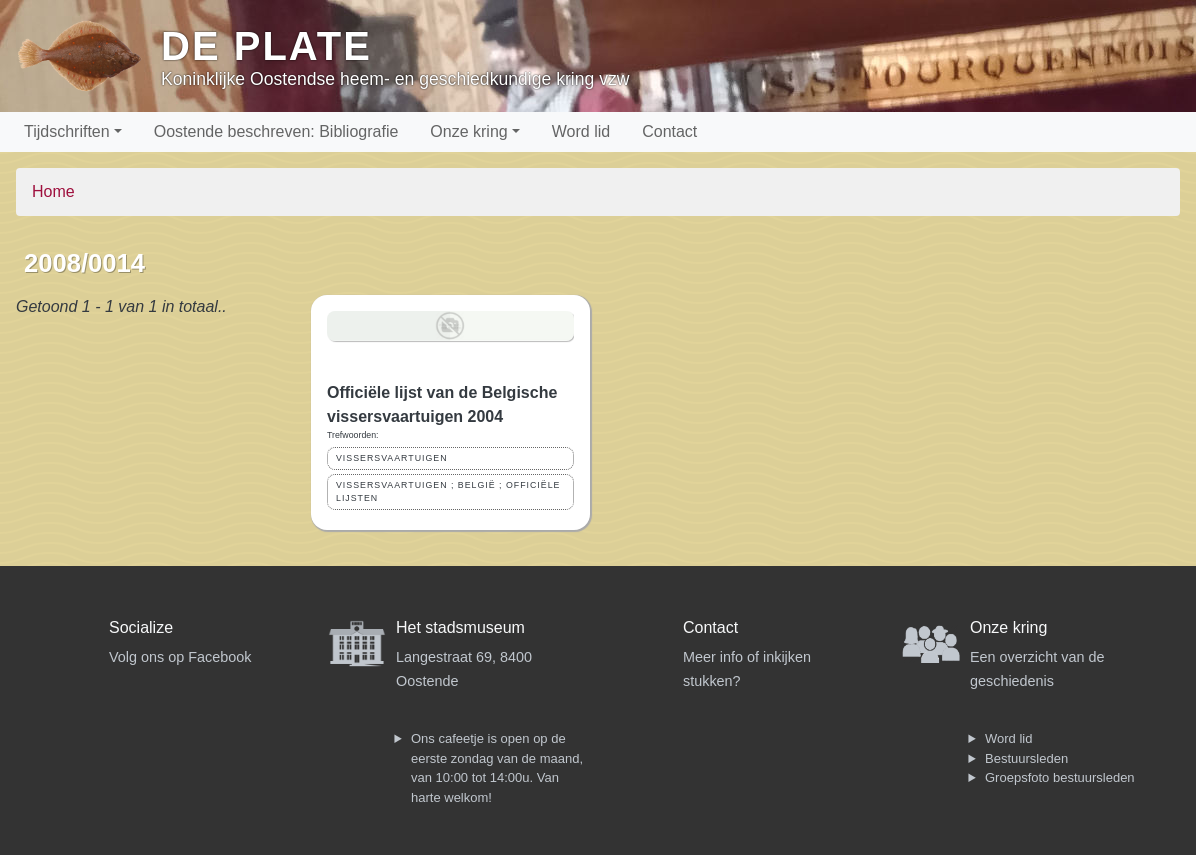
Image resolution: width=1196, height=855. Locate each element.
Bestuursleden (1026, 758)
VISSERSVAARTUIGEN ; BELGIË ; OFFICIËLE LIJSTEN (448, 491)
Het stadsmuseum (460, 627)
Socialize (141, 627)
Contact (669, 131)
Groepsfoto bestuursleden (1060, 777)
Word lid (581, 131)
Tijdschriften (67, 131)
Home (53, 191)
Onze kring (468, 131)
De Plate (266, 46)
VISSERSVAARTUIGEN (392, 458)
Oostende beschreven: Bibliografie (276, 131)
